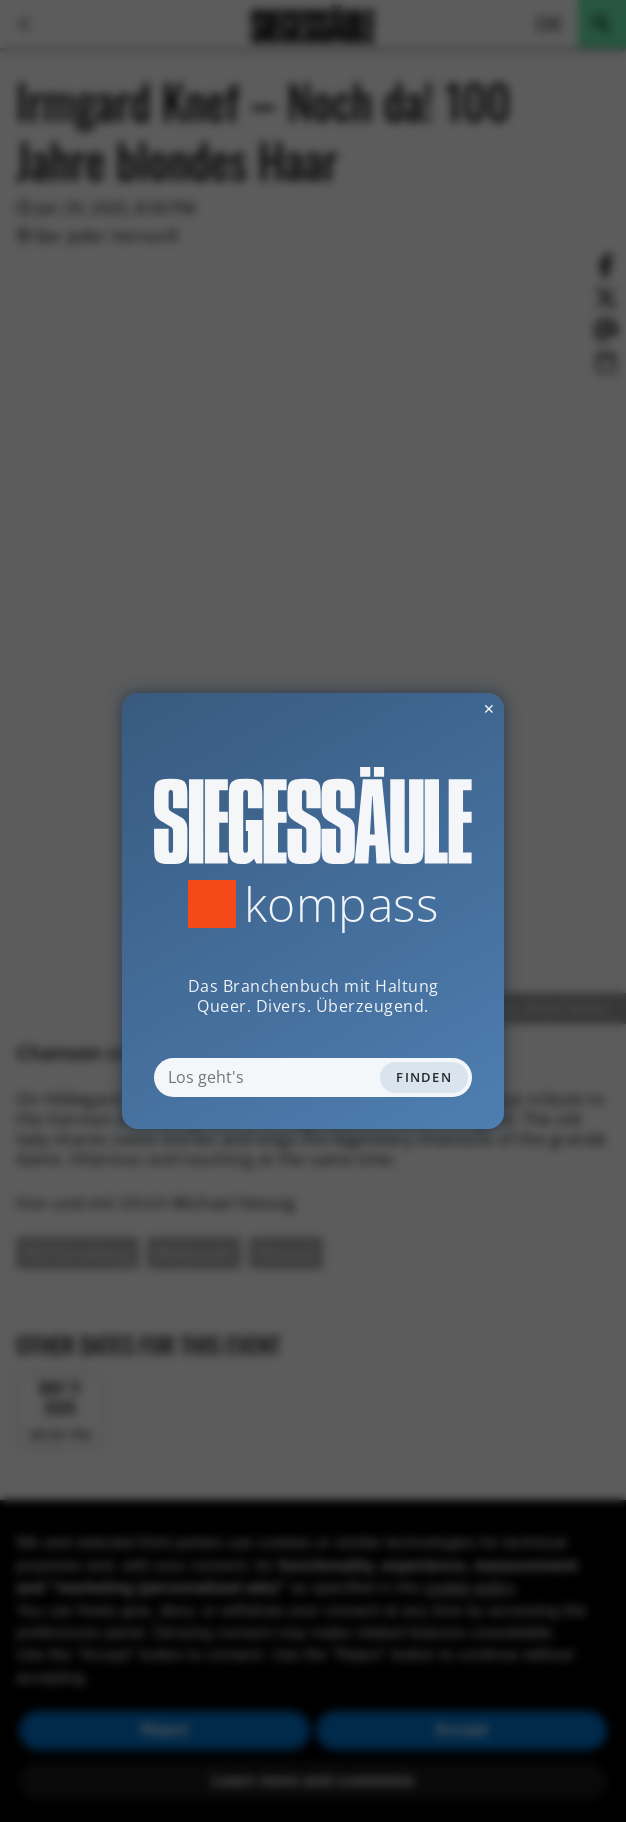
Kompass (341, 904)
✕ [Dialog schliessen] (440, 708)
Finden (424, 1077)
